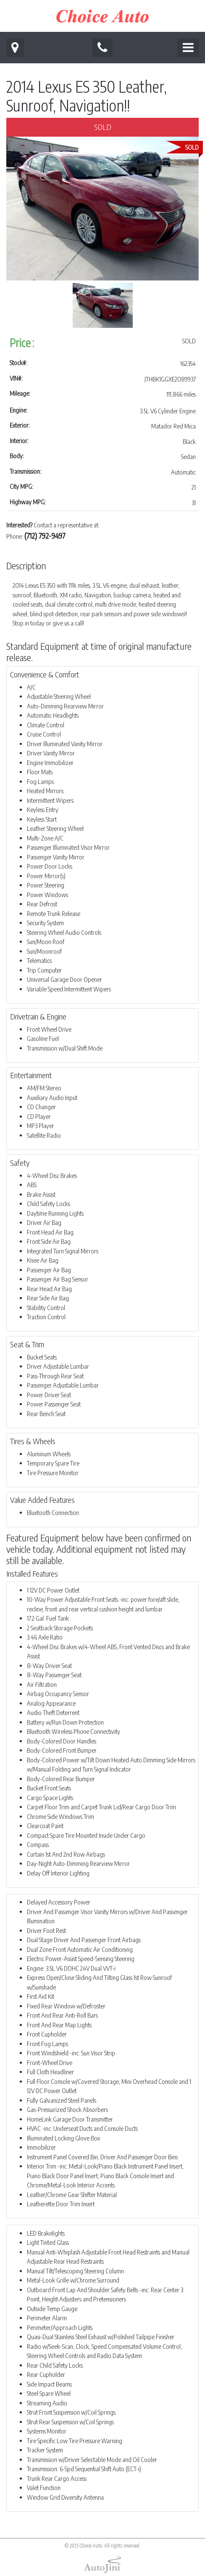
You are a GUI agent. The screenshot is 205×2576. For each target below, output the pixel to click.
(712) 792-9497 (44, 535)
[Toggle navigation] (188, 47)
